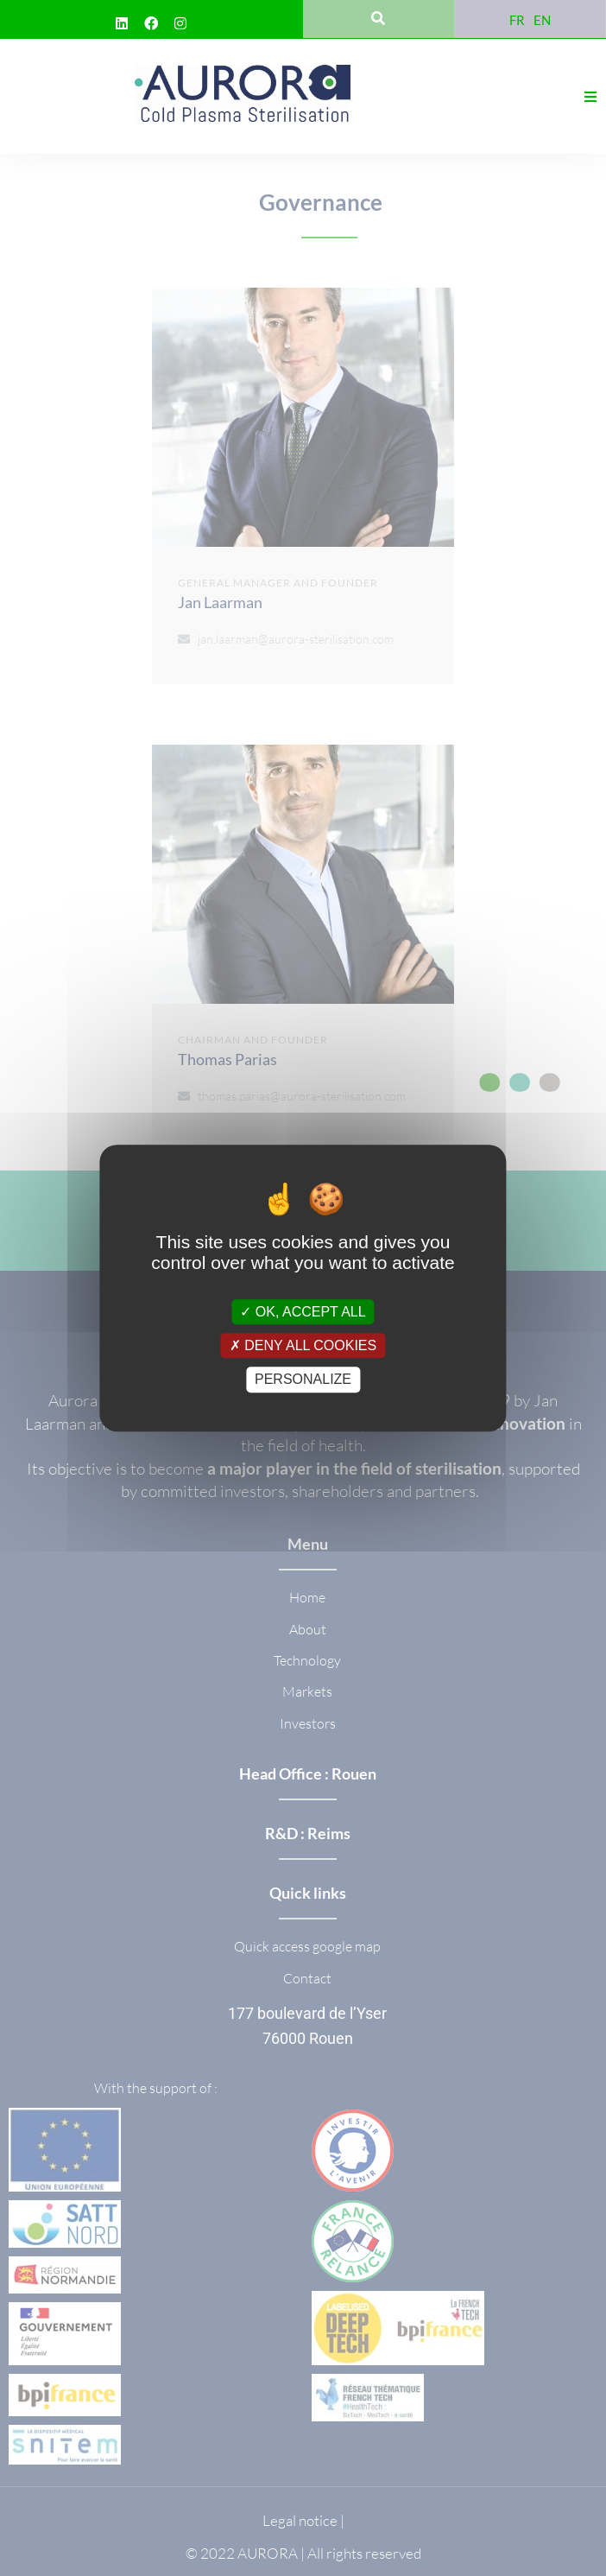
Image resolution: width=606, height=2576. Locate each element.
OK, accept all (302, 1311)
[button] (590, 96)
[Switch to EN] (542, 19)
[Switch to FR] (517, 19)
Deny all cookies (303, 1345)
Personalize (303, 1380)
